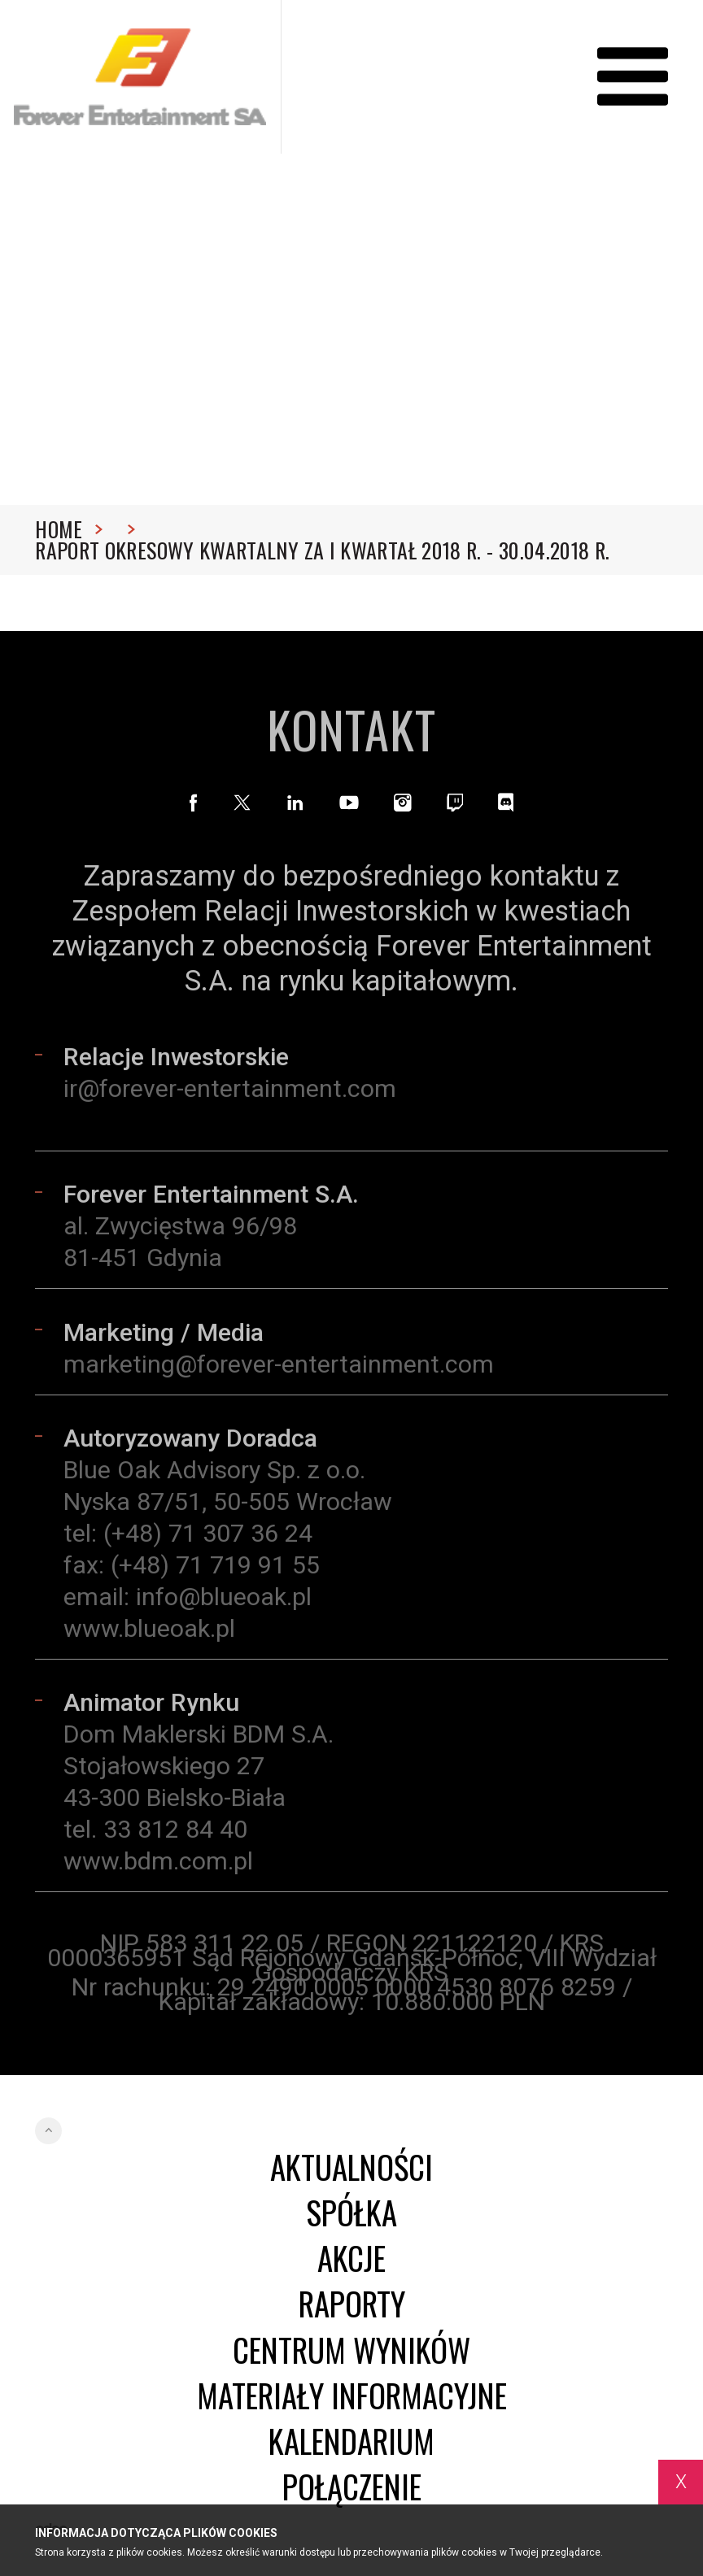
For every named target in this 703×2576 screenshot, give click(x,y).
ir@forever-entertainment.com (229, 1094)
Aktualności (351, 2167)
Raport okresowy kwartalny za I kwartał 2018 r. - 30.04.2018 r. (322, 550)
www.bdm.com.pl (158, 1866)
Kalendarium (351, 2441)
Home (69, 529)
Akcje (351, 2258)
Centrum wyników (351, 2350)
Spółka (351, 2212)
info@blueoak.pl (224, 1602)
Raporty (352, 2303)
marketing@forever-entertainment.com (278, 1369)
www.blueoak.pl (149, 1634)
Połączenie (351, 2486)
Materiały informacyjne (352, 2395)
